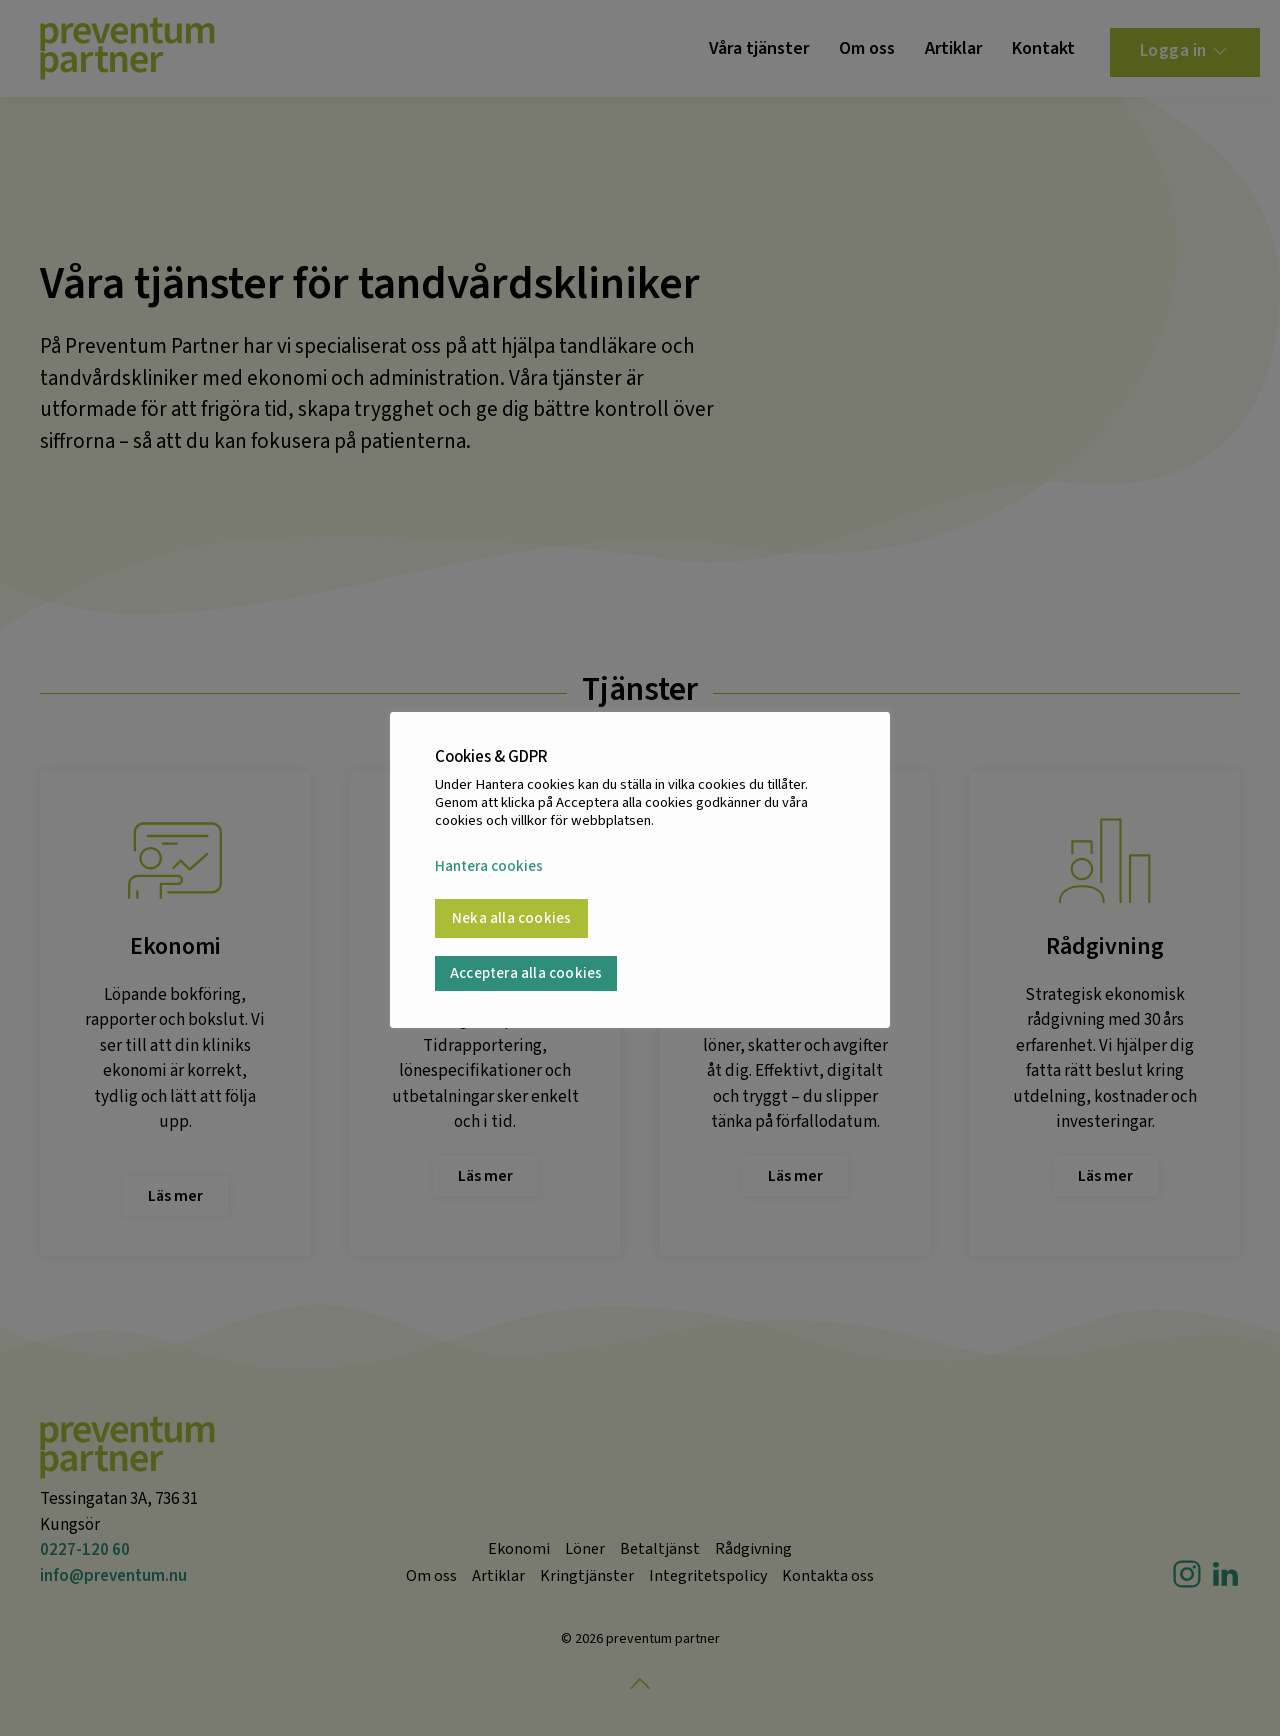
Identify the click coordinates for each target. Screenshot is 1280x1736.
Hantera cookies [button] (489, 867)
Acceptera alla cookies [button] (526, 973)
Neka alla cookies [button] (511, 918)
